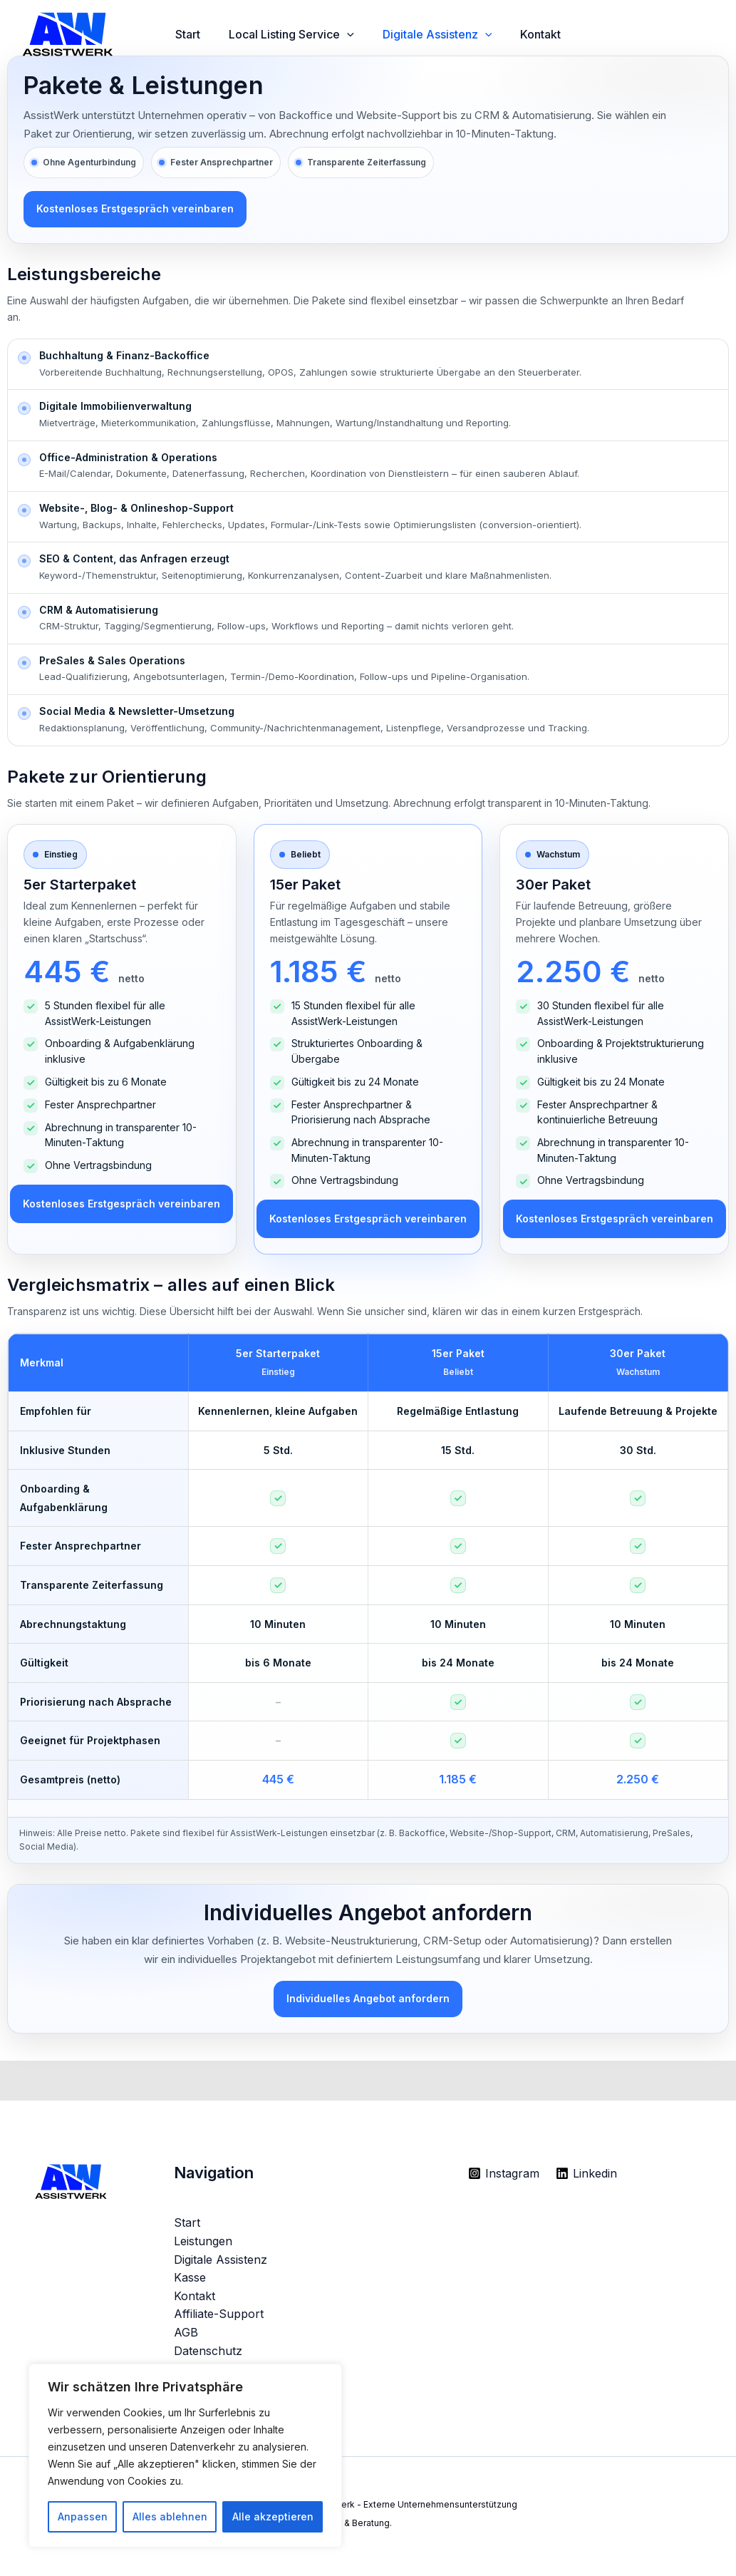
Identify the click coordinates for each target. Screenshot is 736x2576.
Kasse (190, 2283)
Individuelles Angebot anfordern (368, 2003)
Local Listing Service (300, 34)
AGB (186, 2338)
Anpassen (83, 2516)
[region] (185, 2455)
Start (190, 34)
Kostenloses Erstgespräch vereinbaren (135, 210)
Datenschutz (208, 2356)
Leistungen (203, 2247)
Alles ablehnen (170, 2516)
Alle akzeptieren (272, 2516)
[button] (355, 34)
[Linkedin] (588, 2179)
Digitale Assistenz (452, 34)
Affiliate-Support (219, 2319)
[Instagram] (504, 2179)
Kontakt (560, 34)
